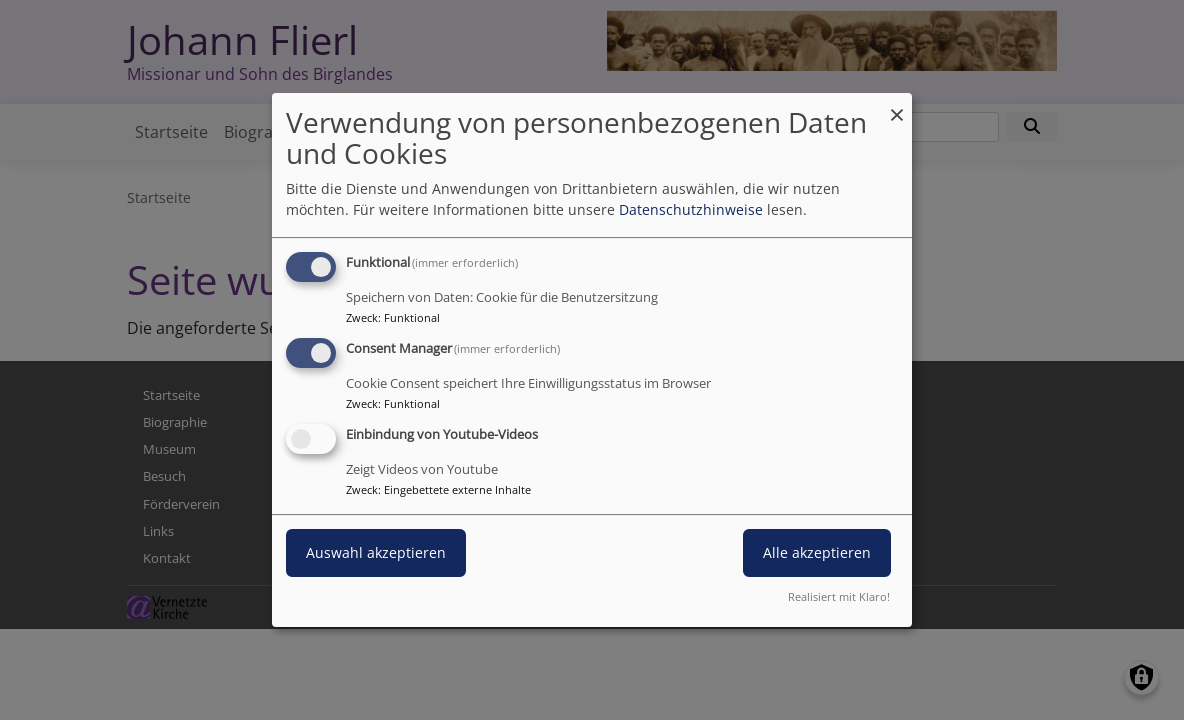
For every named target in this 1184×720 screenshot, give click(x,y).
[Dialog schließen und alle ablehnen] (897, 105)
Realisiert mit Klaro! (839, 596)
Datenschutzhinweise (691, 209)
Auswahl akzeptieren (376, 552)
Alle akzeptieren (817, 552)
